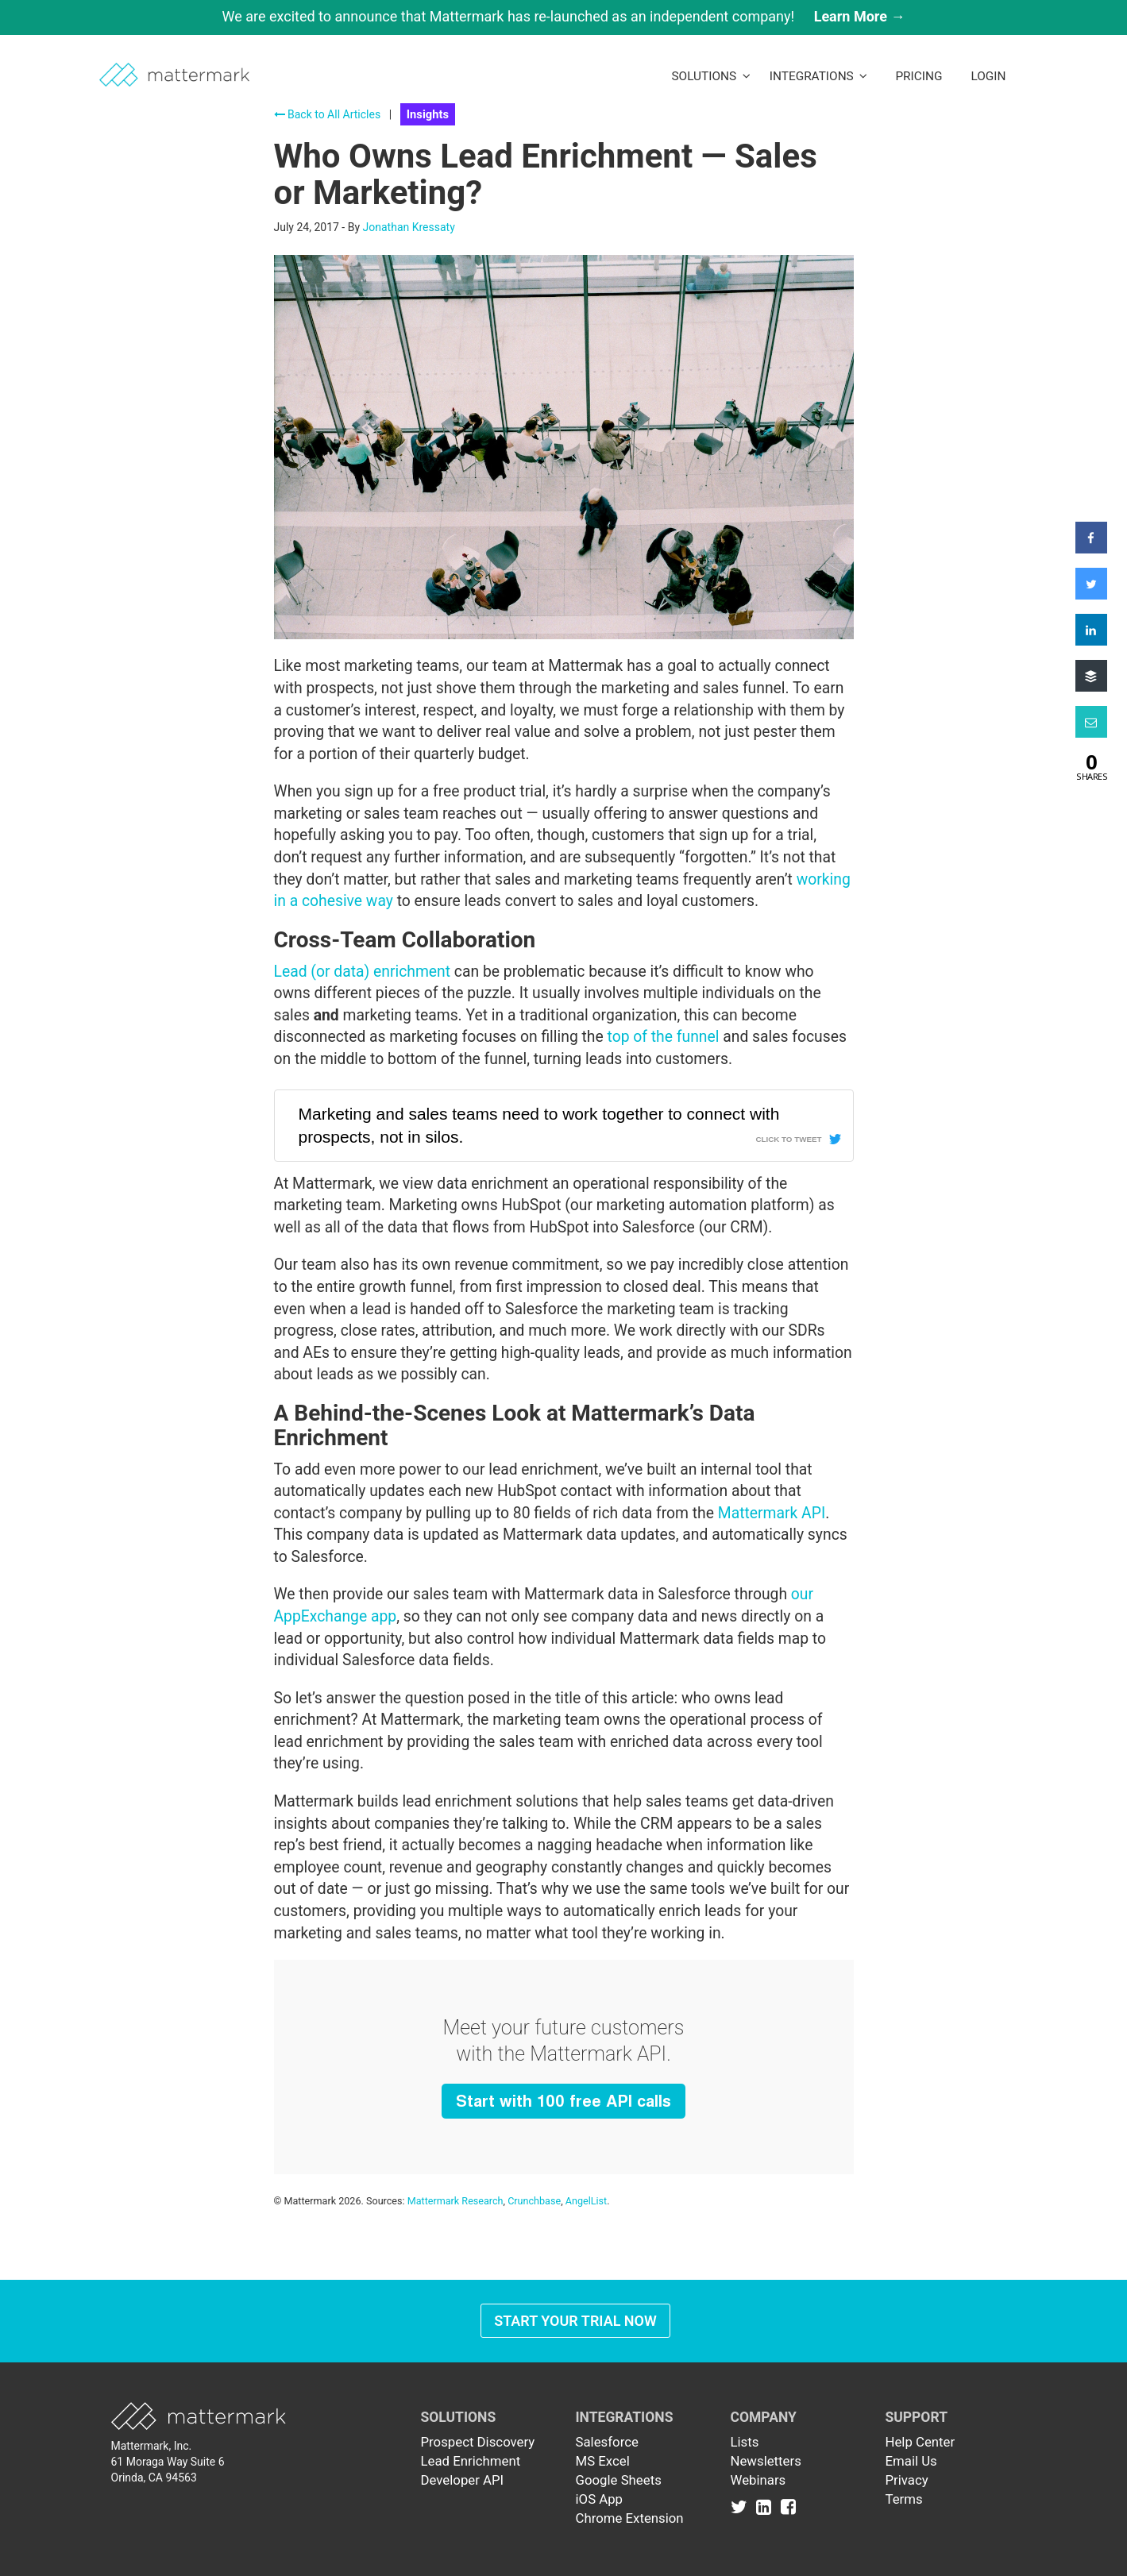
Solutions (710, 76)
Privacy (907, 2480)
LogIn (988, 76)
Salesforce (607, 2442)
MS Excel (603, 2461)
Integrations (819, 76)
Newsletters (766, 2461)
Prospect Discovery (478, 2442)
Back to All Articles (327, 114)
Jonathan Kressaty (409, 227)
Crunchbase (534, 2201)
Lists (745, 2442)
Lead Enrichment (471, 2461)
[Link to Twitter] (742, 2507)
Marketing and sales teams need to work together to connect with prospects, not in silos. (539, 1125)
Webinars (758, 2480)
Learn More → (859, 16)
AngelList (586, 2201)
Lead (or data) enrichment (362, 971)
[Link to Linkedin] (767, 2507)
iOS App (599, 2499)
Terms (904, 2499)
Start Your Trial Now (575, 2320)
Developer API (462, 2480)
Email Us (911, 2461)
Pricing (918, 76)
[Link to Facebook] (788, 2507)
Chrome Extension (630, 2518)
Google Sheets (619, 2480)
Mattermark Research (455, 2201)
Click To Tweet (788, 1139)
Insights (428, 114)
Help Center (920, 2442)
